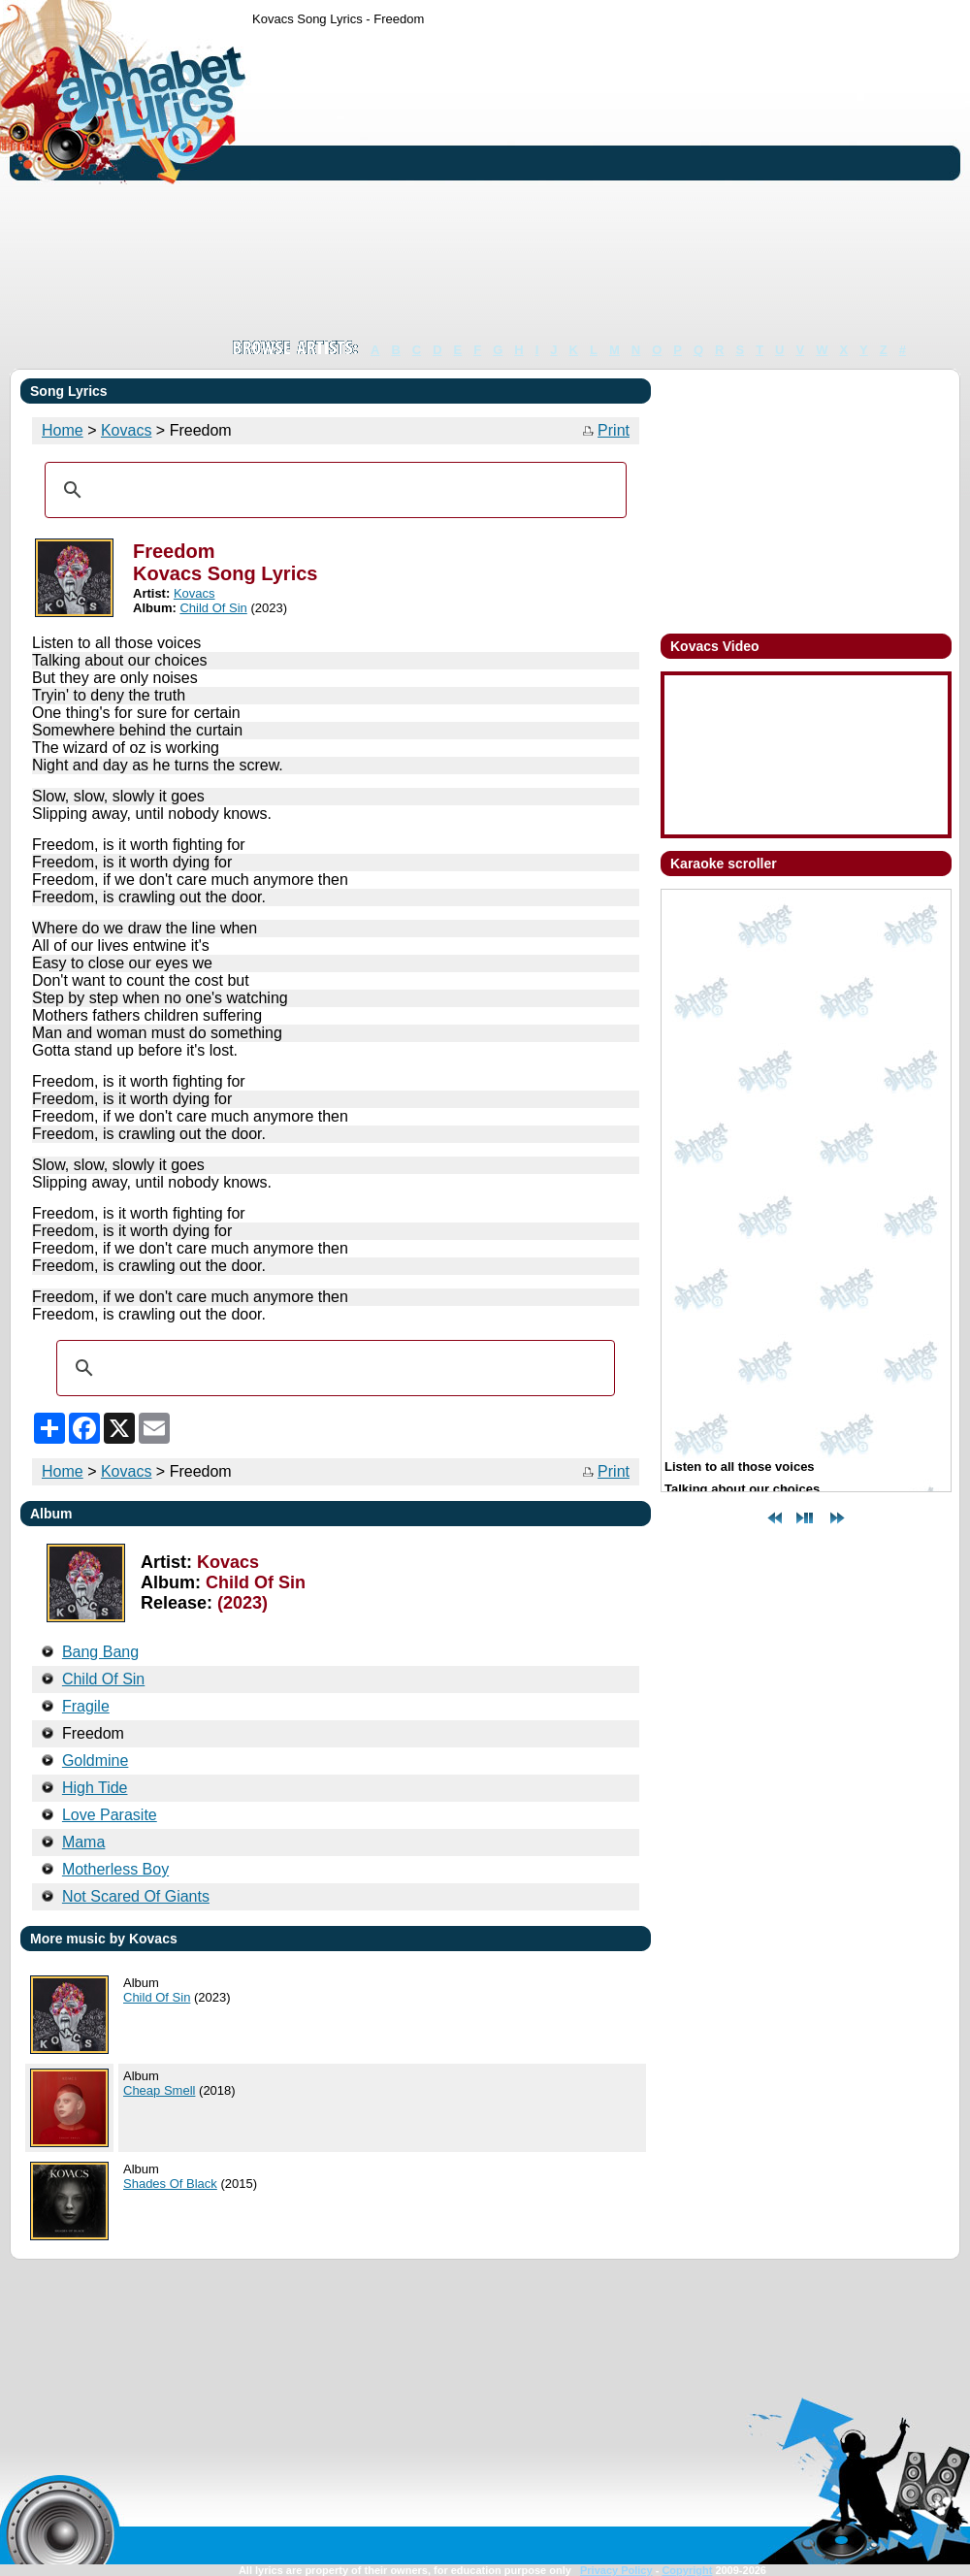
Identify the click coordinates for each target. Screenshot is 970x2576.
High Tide (95, 1787)
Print (614, 430)
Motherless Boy (115, 1869)
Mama (83, 1842)
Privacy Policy (616, 2570)
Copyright (687, 2570)
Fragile (86, 1706)
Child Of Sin (212, 608)
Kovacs (126, 430)
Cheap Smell (159, 2090)
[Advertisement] (441, 182)
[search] (333, 490)
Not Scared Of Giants (136, 1896)
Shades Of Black (170, 2183)
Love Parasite (109, 1815)
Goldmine (95, 1760)
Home (62, 430)
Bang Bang (100, 1652)
